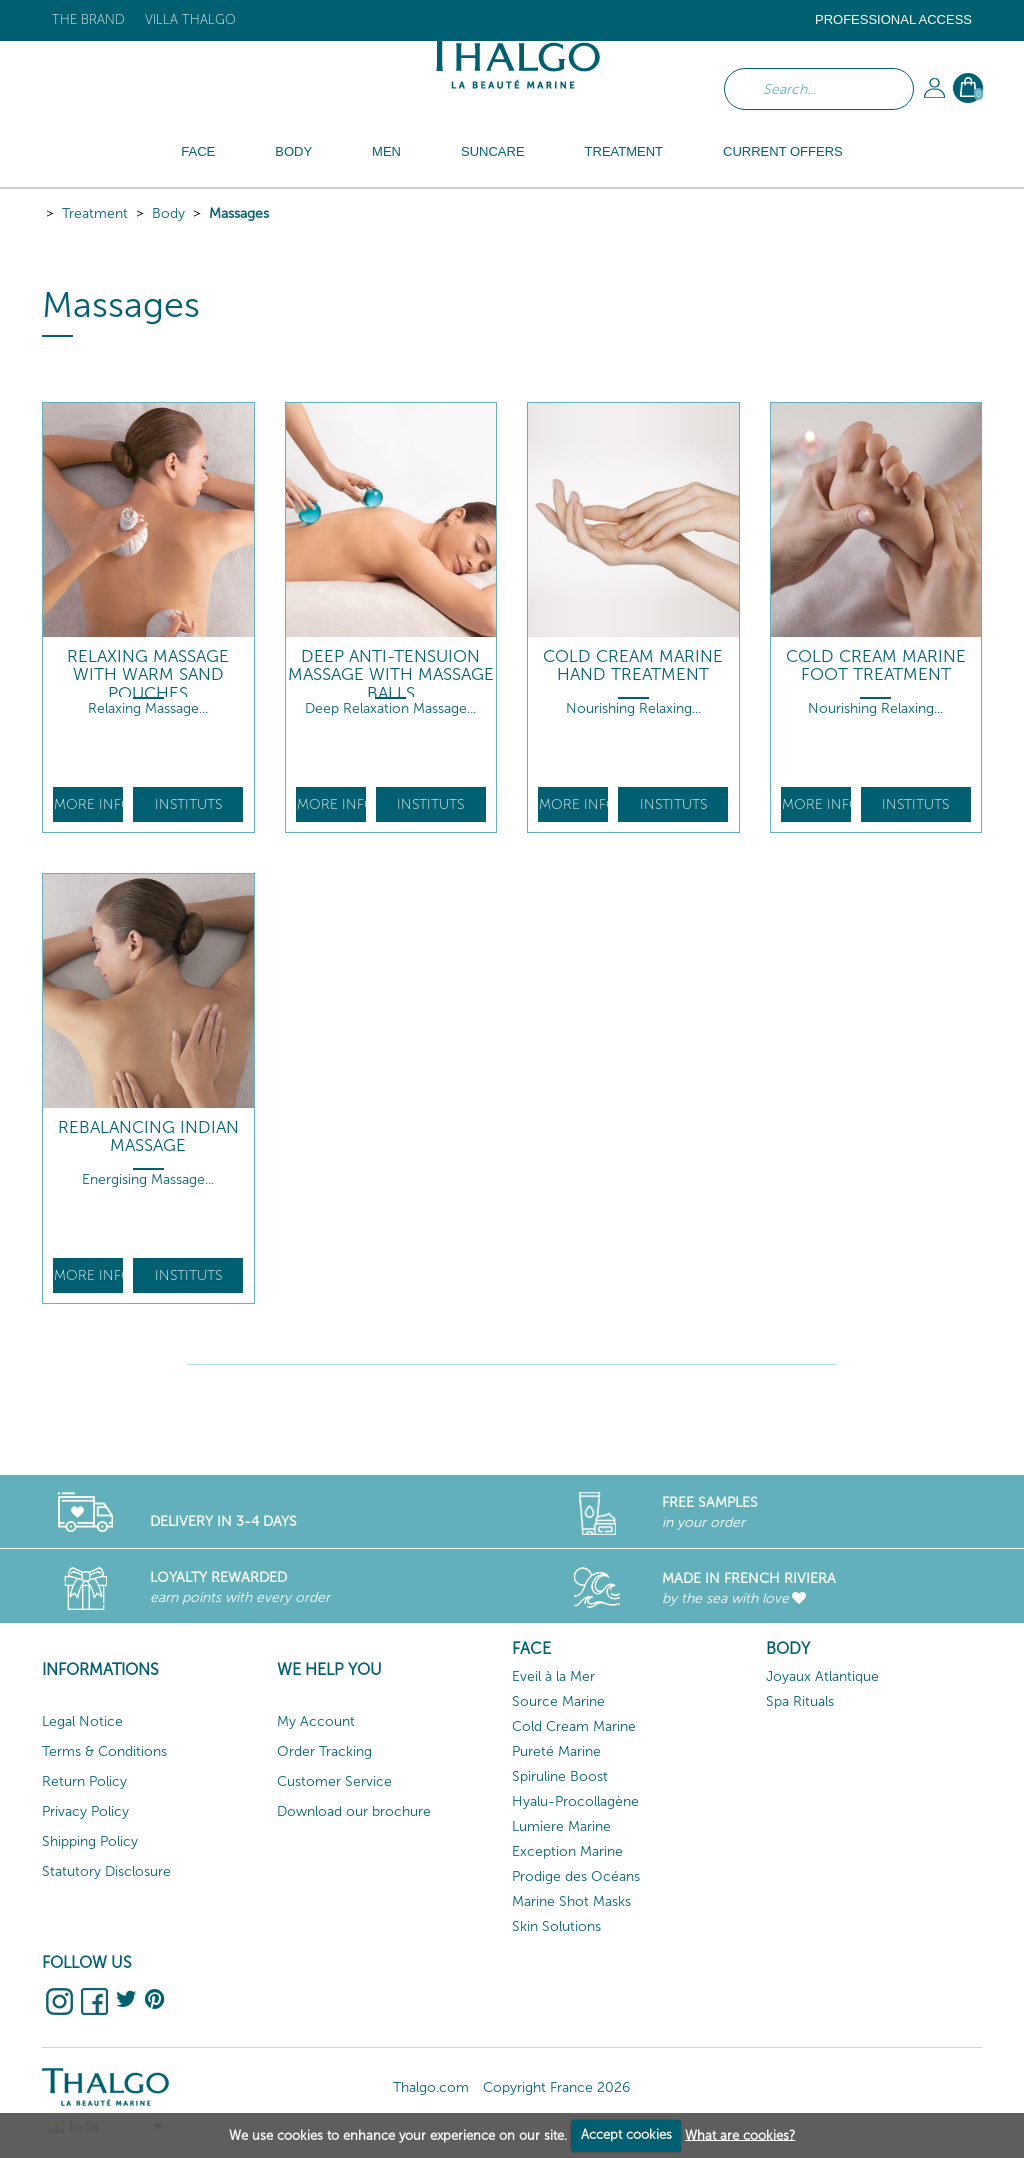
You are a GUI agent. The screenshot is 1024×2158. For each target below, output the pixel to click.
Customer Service (334, 1781)
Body (168, 213)
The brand (88, 19)
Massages (239, 213)
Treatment (95, 213)
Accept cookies (626, 2134)
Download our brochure (354, 1811)
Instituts (188, 804)
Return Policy (84, 1781)
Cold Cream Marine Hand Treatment (633, 665)
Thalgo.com (431, 2087)
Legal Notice (82, 1721)
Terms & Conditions (104, 1751)
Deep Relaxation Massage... (390, 708)
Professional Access (893, 19)
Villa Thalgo (190, 19)
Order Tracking (324, 1751)
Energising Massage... (148, 1179)
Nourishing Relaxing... (633, 708)
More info (88, 804)
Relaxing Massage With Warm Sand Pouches (148, 675)
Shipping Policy (90, 1841)
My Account (316, 1721)
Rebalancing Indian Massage (148, 1136)
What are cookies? (740, 2134)
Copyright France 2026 (556, 2087)
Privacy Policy (85, 1811)
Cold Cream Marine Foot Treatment (876, 665)
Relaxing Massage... (148, 708)
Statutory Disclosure (106, 1871)
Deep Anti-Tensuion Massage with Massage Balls (391, 675)
